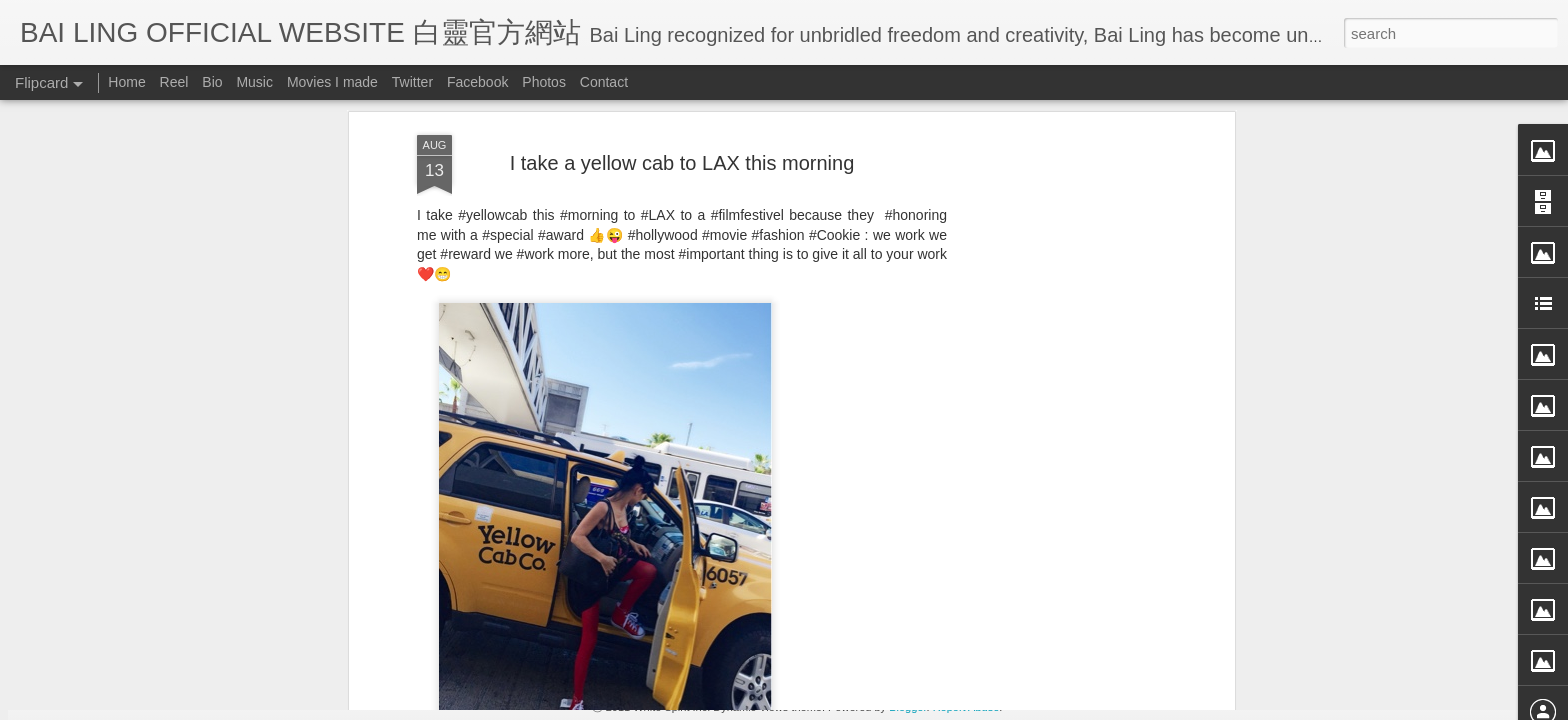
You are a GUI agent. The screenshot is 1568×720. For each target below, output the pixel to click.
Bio (212, 82)
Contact (604, 82)
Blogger (907, 707)
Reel (174, 82)
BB (771, 366)
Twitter (412, 82)
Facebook (477, 82)
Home (126, 82)
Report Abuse (966, 707)
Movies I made (332, 82)
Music (254, 82)
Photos (544, 82)
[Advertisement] (682, 495)
